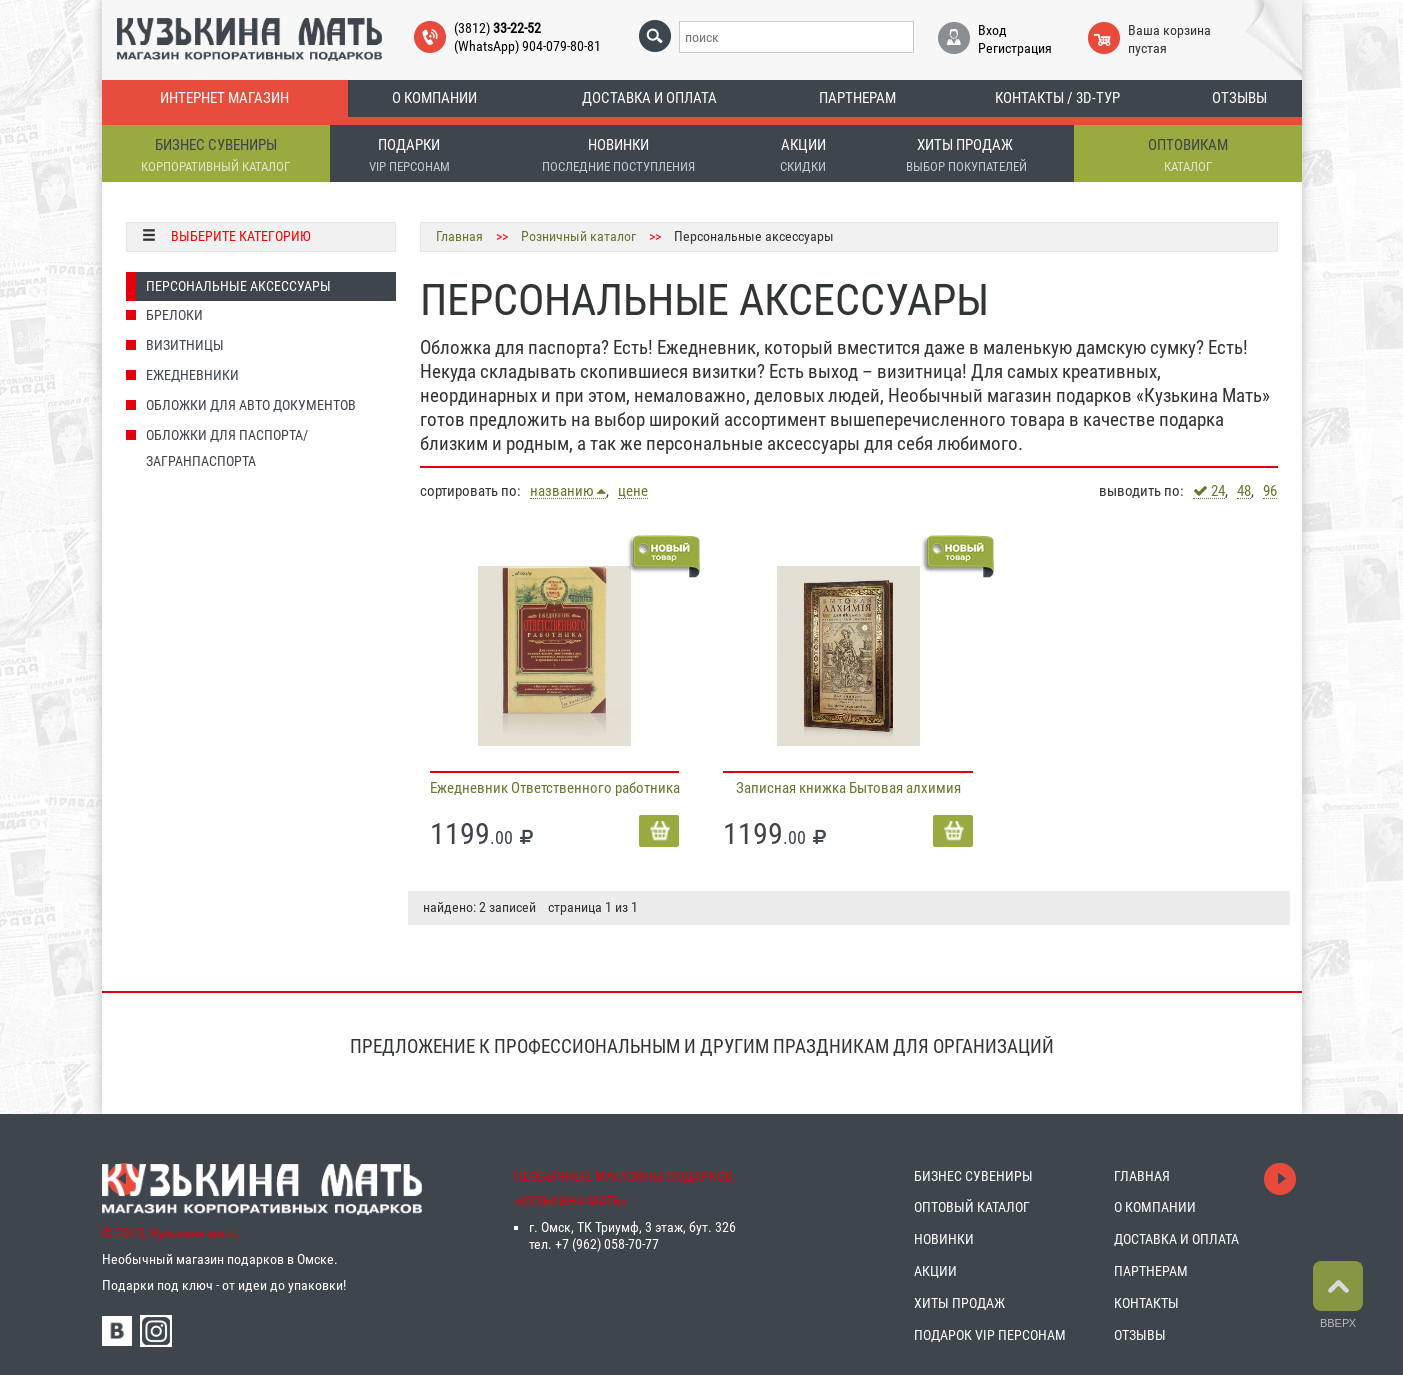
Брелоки (174, 315)
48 (1244, 491)
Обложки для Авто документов (251, 405)
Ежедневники (192, 375)
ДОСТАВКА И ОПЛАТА (1176, 1239)
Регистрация (1015, 48)
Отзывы (1239, 98)
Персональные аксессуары (238, 286)
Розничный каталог (578, 236)
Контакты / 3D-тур (1057, 98)
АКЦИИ (935, 1271)
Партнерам (857, 98)
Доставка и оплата (649, 98)
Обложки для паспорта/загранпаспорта (227, 448)
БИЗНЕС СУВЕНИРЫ (973, 1176)
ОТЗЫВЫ (1140, 1335)
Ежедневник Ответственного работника (555, 788)
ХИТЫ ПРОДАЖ (959, 1303)
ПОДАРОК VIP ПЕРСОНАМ (990, 1335)
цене (633, 491)
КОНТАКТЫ (1146, 1303)
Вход (992, 30)
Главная (459, 236)
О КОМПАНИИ (1155, 1207)
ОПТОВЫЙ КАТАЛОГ (972, 1207)
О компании (434, 98)
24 (1209, 491)
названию (568, 491)
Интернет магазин (224, 98)
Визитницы (185, 345)
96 (1270, 491)
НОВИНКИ (944, 1239)
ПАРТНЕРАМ (1151, 1271)
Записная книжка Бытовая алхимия (848, 788)
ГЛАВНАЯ (1142, 1176)
